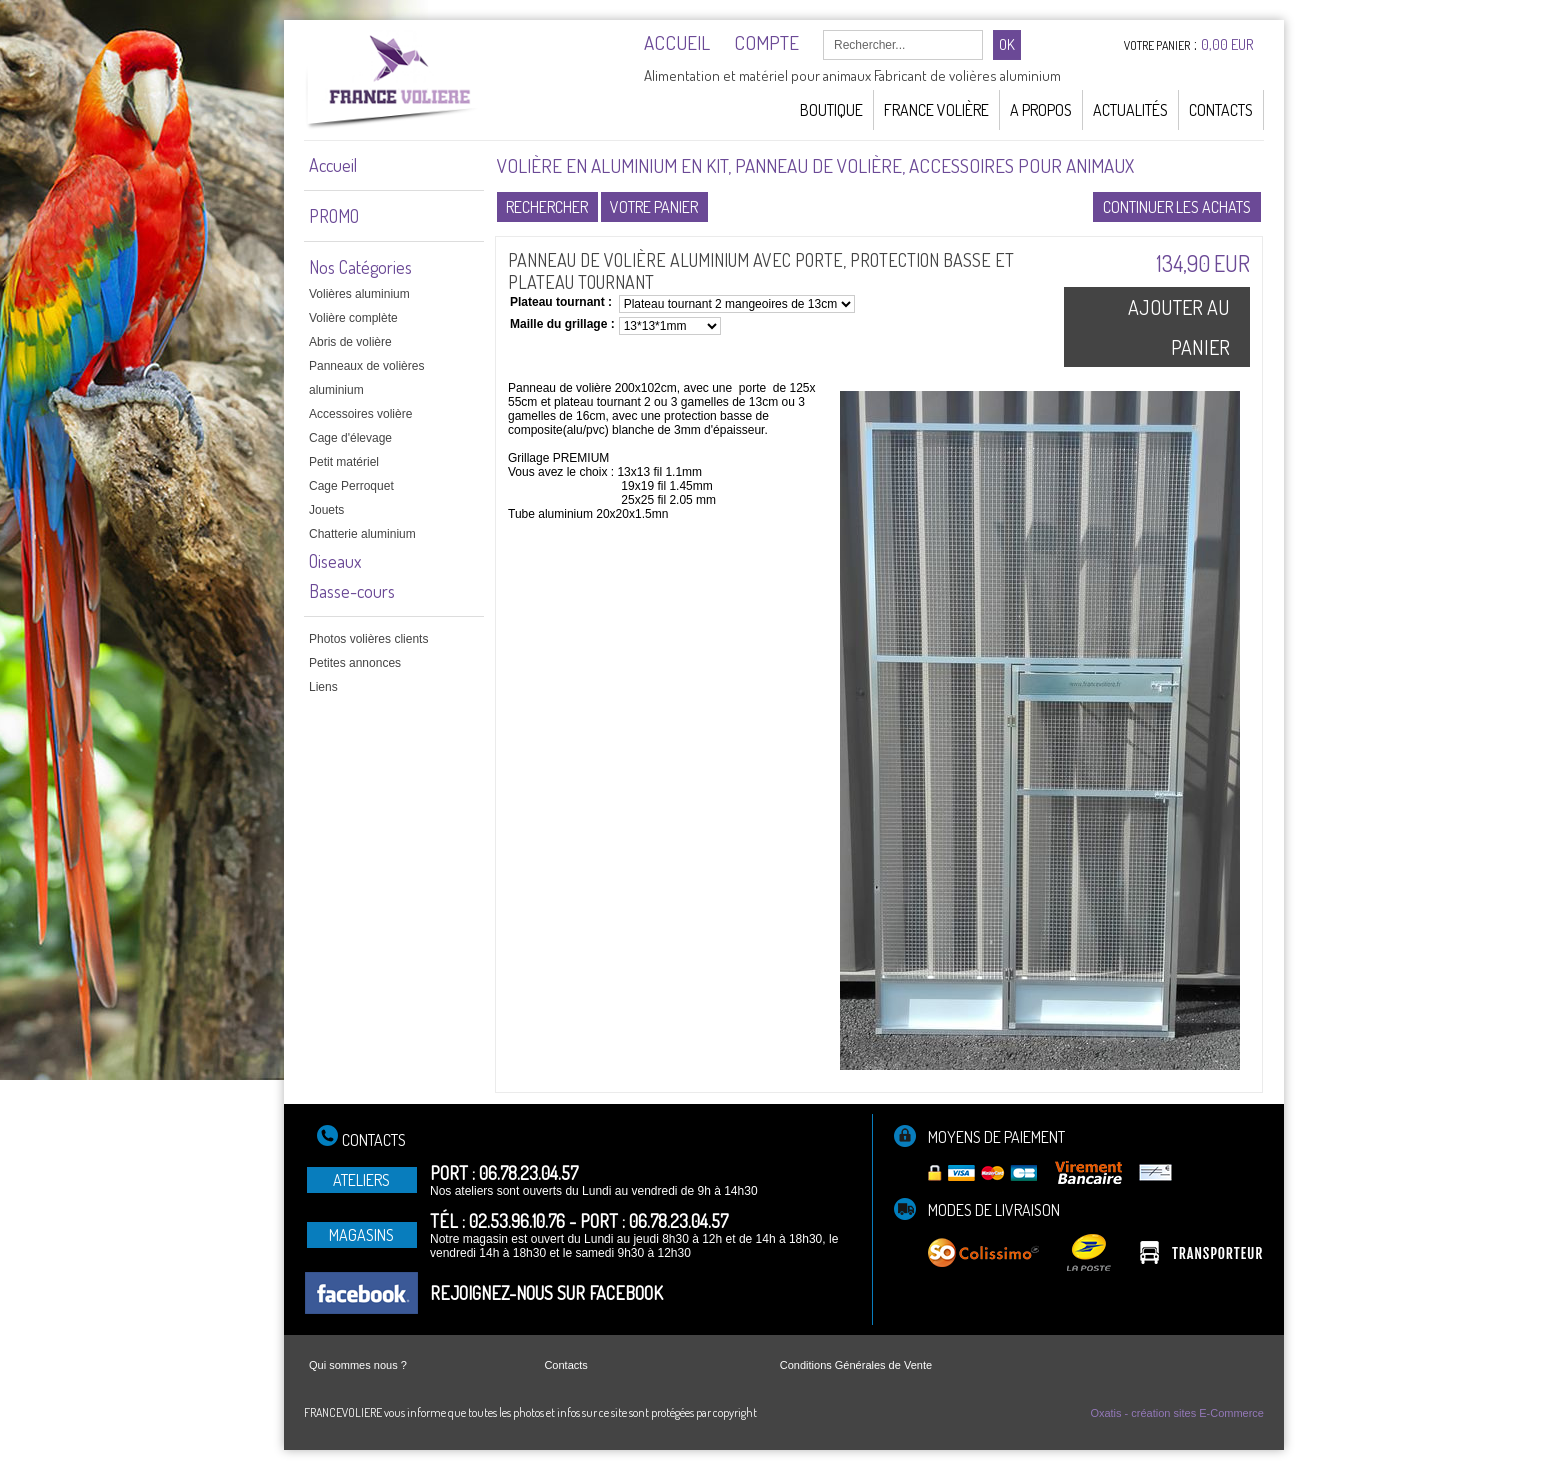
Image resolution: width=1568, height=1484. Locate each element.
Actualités (1130, 110)
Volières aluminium (359, 294)
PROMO (334, 216)
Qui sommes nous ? (358, 1365)
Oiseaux (335, 561)
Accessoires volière (360, 414)
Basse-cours (352, 591)
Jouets (326, 510)
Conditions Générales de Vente (856, 1365)
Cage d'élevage (350, 438)
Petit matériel (344, 462)
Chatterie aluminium (362, 534)
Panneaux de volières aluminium (366, 378)
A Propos (1041, 110)
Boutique (831, 110)
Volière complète (353, 318)
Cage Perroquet (351, 486)
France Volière (936, 110)
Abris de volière (350, 342)
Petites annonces (355, 663)
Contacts (1221, 110)
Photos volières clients (368, 639)
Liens (323, 687)
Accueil (333, 165)
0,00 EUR (1227, 44)
